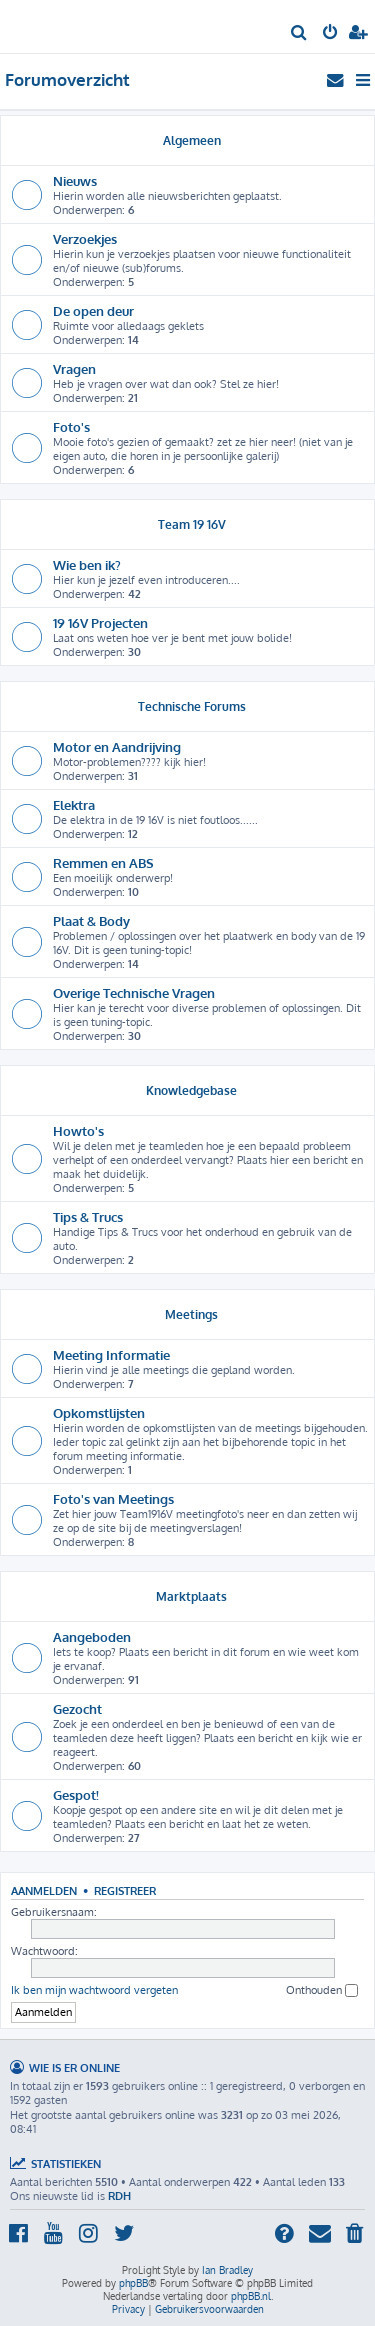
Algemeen (192, 140)
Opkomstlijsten (99, 1412)
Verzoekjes (85, 238)
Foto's (71, 426)
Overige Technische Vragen (134, 992)
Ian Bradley (227, 2270)
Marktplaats (191, 1596)
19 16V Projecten (100, 622)
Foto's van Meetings (113, 1498)
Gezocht (77, 1708)
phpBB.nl (251, 2296)
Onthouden (322, 1990)
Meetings (191, 1314)
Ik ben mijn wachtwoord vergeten (94, 1990)
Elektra (74, 804)
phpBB (133, 2283)
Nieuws (75, 180)
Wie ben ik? (87, 564)
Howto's (78, 1130)
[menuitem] (299, 34)
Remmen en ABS (103, 862)
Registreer (125, 1890)
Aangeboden (92, 1636)
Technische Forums (192, 706)
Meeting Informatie (111, 1354)
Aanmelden (44, 1890)
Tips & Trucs (88, 1216)
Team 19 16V (192, 524)
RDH (119, 2196)
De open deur (93, 310)
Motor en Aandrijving (117, 746)
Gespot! (76, 1794)
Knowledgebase (191, 1090)
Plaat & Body (91, 920)
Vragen (74, 368)
